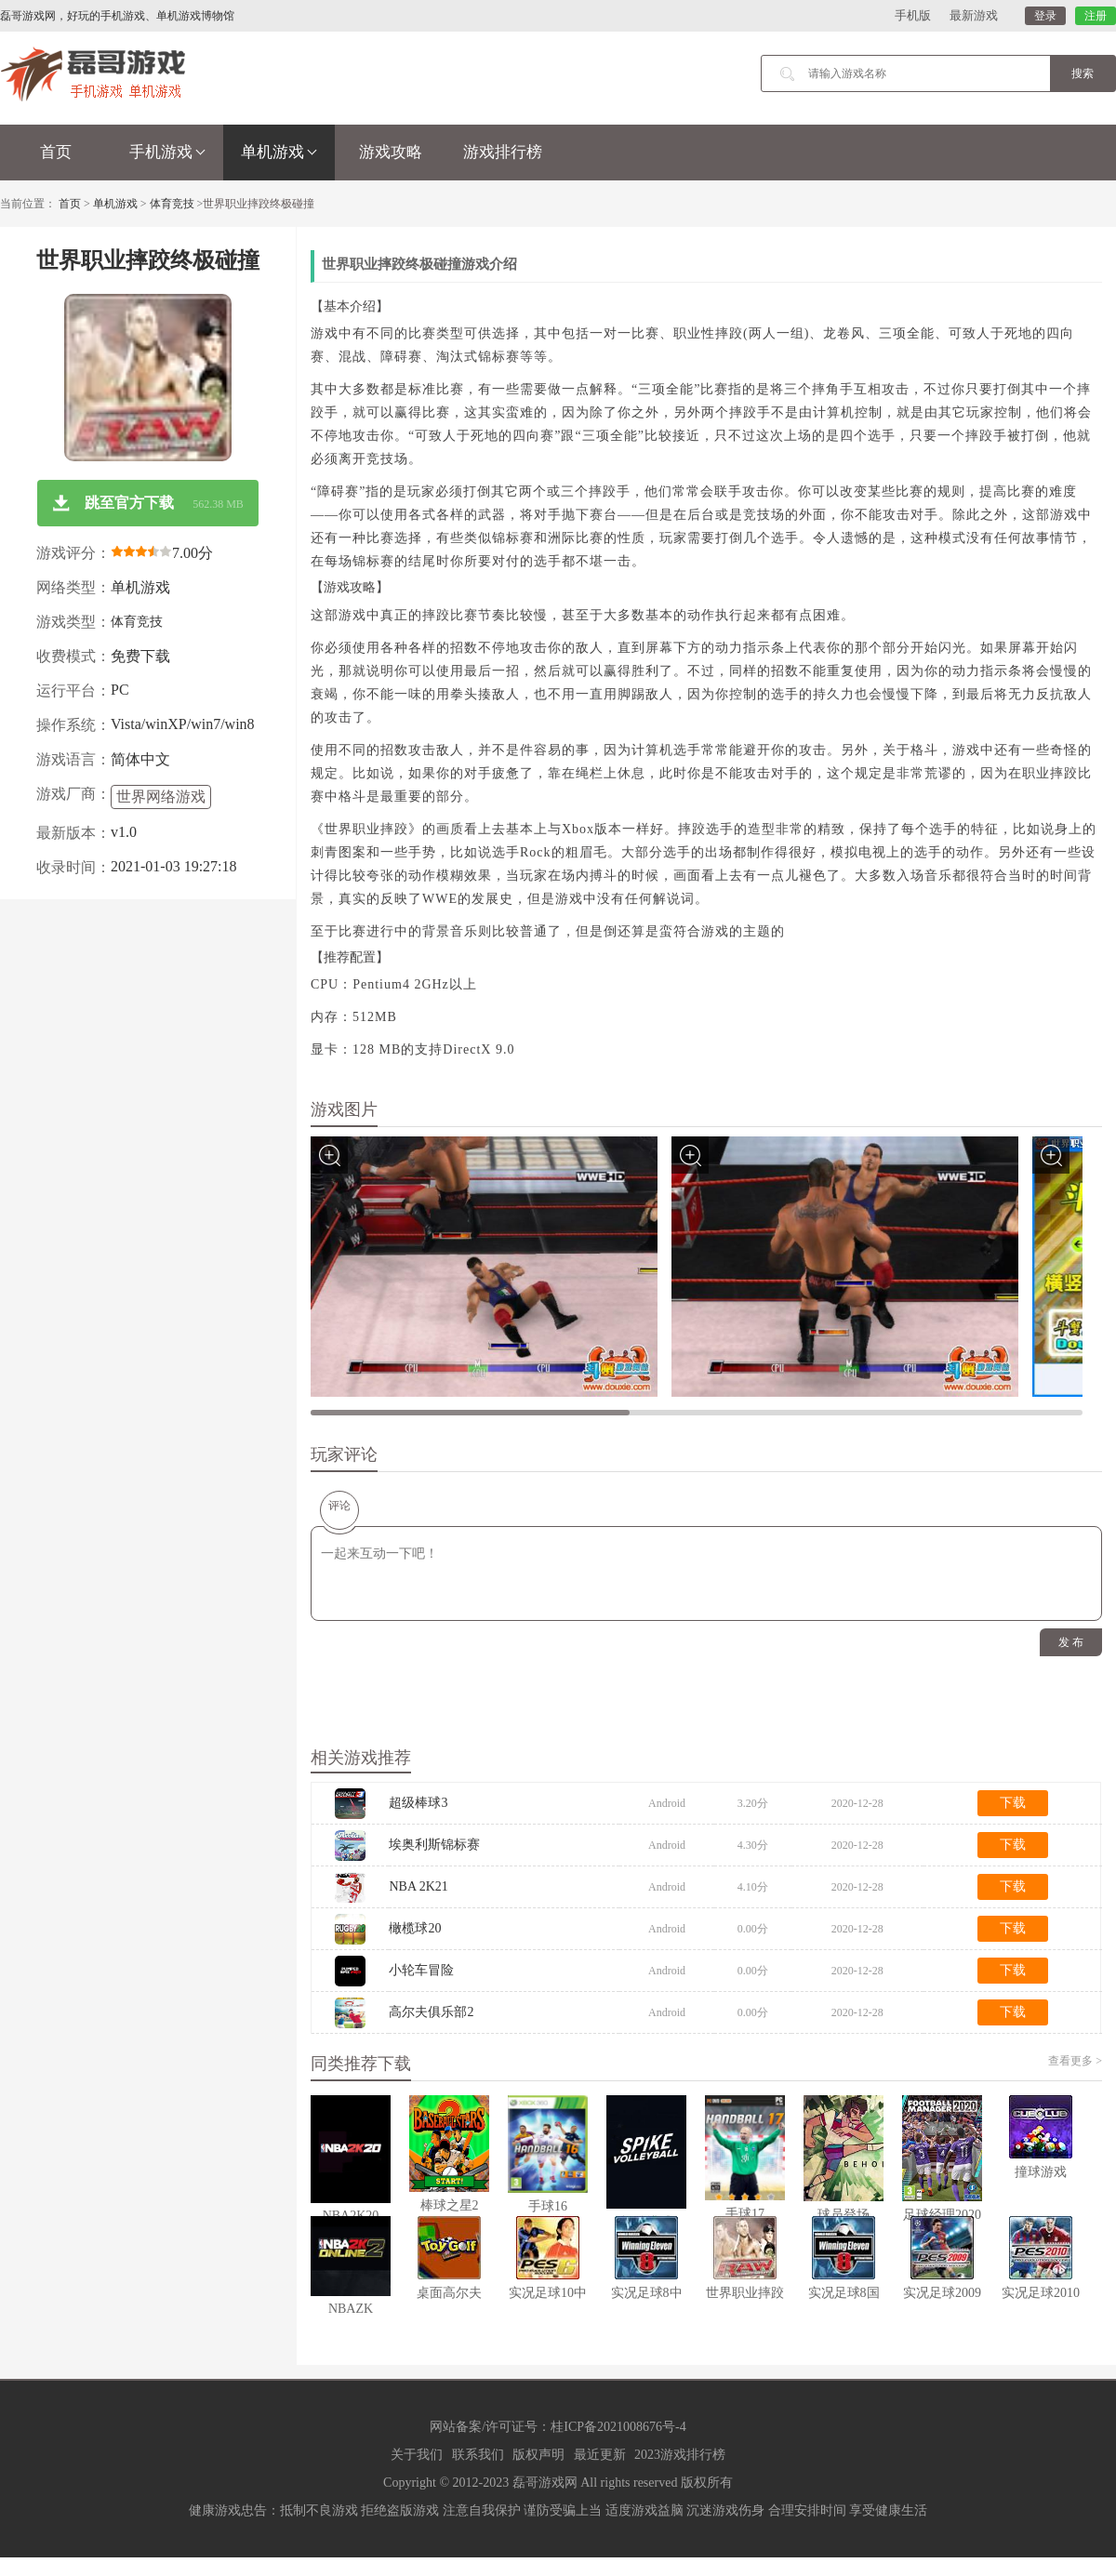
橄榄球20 (415, 1928)
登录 (1045, 15)
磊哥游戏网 (545, 2483)
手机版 (913, 15)
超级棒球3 (418, 1803)
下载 (1013, 1803)
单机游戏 (279, 152)
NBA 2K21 (418, 1886)
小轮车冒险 (421, 1970)
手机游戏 (167, 152)
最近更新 (600, 2455)
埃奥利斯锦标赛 (434, 1845)
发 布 (1070, 1642)
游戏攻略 (390, 152)
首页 (56, 152)
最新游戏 (974, 15)
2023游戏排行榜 (679, 2455)
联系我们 (478, 2455)
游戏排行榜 (502, 152)
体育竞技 (172, 203)
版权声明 (538, 2455)
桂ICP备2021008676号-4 (618, 2427)
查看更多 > (1075, 2060)
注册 (1095, 15)
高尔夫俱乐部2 (431, 2012)
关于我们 (417, 2455)
